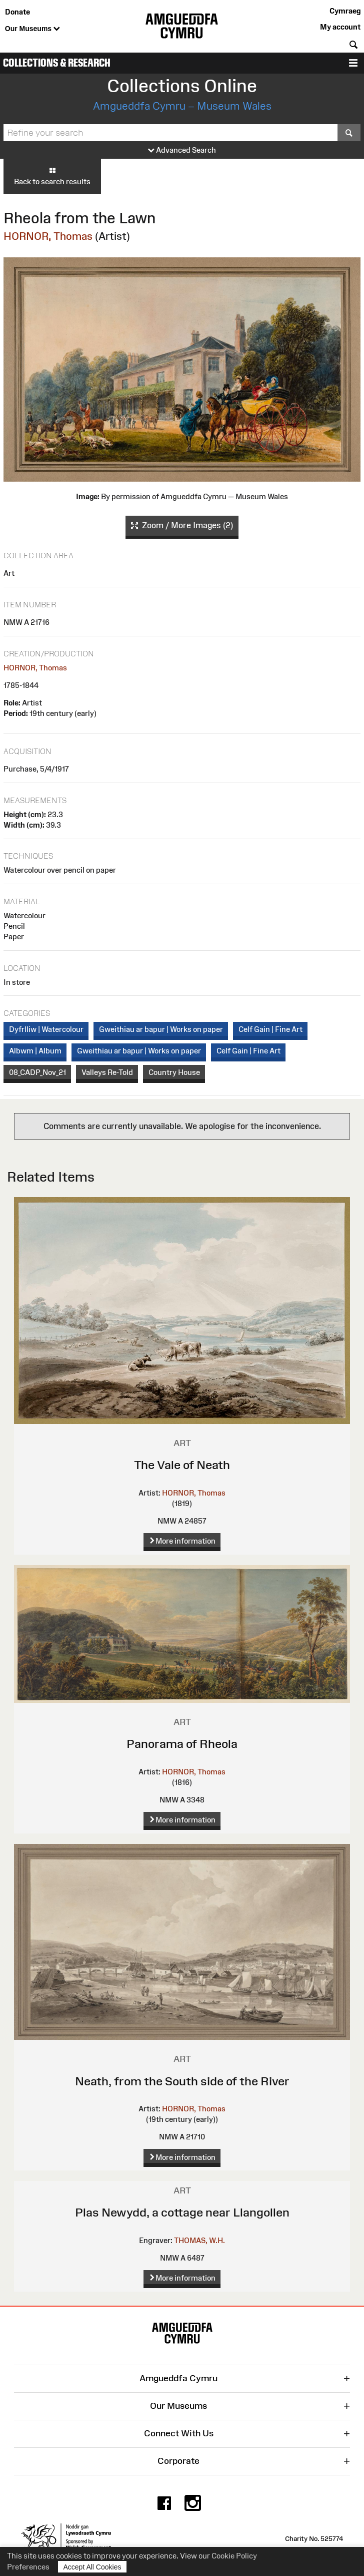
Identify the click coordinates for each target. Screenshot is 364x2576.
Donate (17, 12)
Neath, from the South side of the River (182, 2081)
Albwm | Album (35, 1050)
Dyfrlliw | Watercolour (46, 1029)
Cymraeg (345, 11)
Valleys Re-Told (107, 1072)
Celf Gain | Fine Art (270, 1029)
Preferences (28, 2566)
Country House (174, 1072)
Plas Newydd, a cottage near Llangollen (182, 2212)
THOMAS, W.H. (199, 2240)
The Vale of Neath (182, 1464)
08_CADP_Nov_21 (37, 1072)
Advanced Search (182, 150)
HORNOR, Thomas (48, 236)
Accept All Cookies (93, 2566)
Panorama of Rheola (182, 1743)
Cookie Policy (234, 2555)
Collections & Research (56, 63)
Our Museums (32, 29)
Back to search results (52, 176)
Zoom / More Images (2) (182, 526)
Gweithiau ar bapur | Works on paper (161, 1029)
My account (340, 27)
